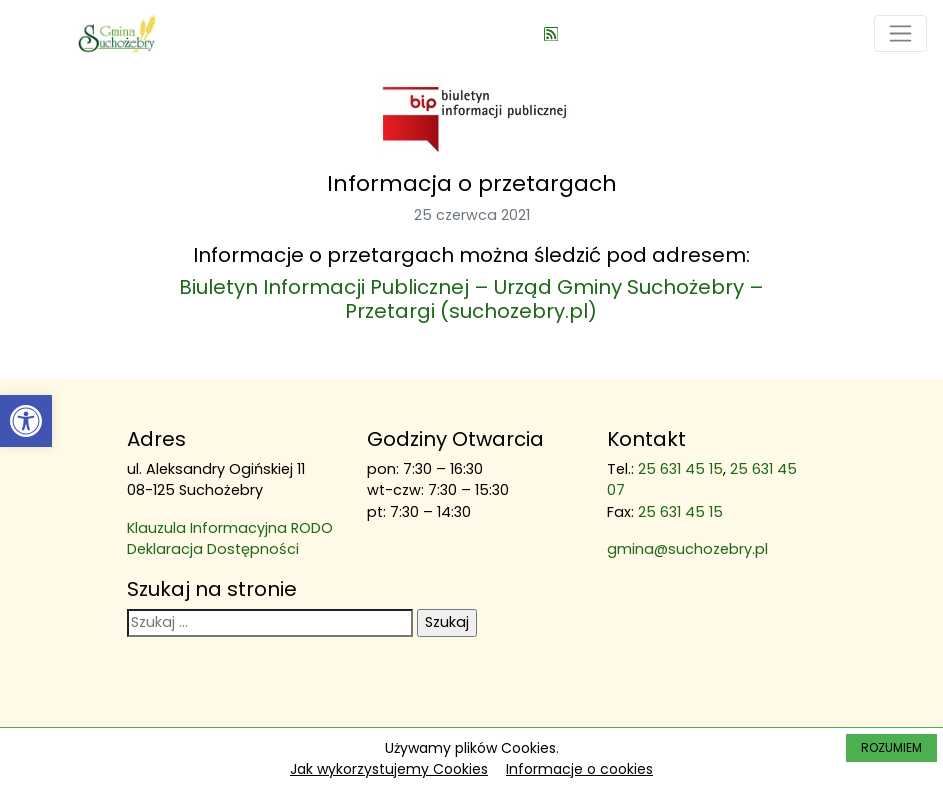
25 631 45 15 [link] (680, 469)
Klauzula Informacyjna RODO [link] (230, 528)
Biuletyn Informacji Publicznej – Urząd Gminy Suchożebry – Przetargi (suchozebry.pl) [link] (471, 299)
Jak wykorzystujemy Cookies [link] (389, 769)
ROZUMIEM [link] (891, 747)
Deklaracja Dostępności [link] (213, 549)
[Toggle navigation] (900, 33)
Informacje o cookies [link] (579, 769)
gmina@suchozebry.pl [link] (687, 549)
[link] (26, 421)
